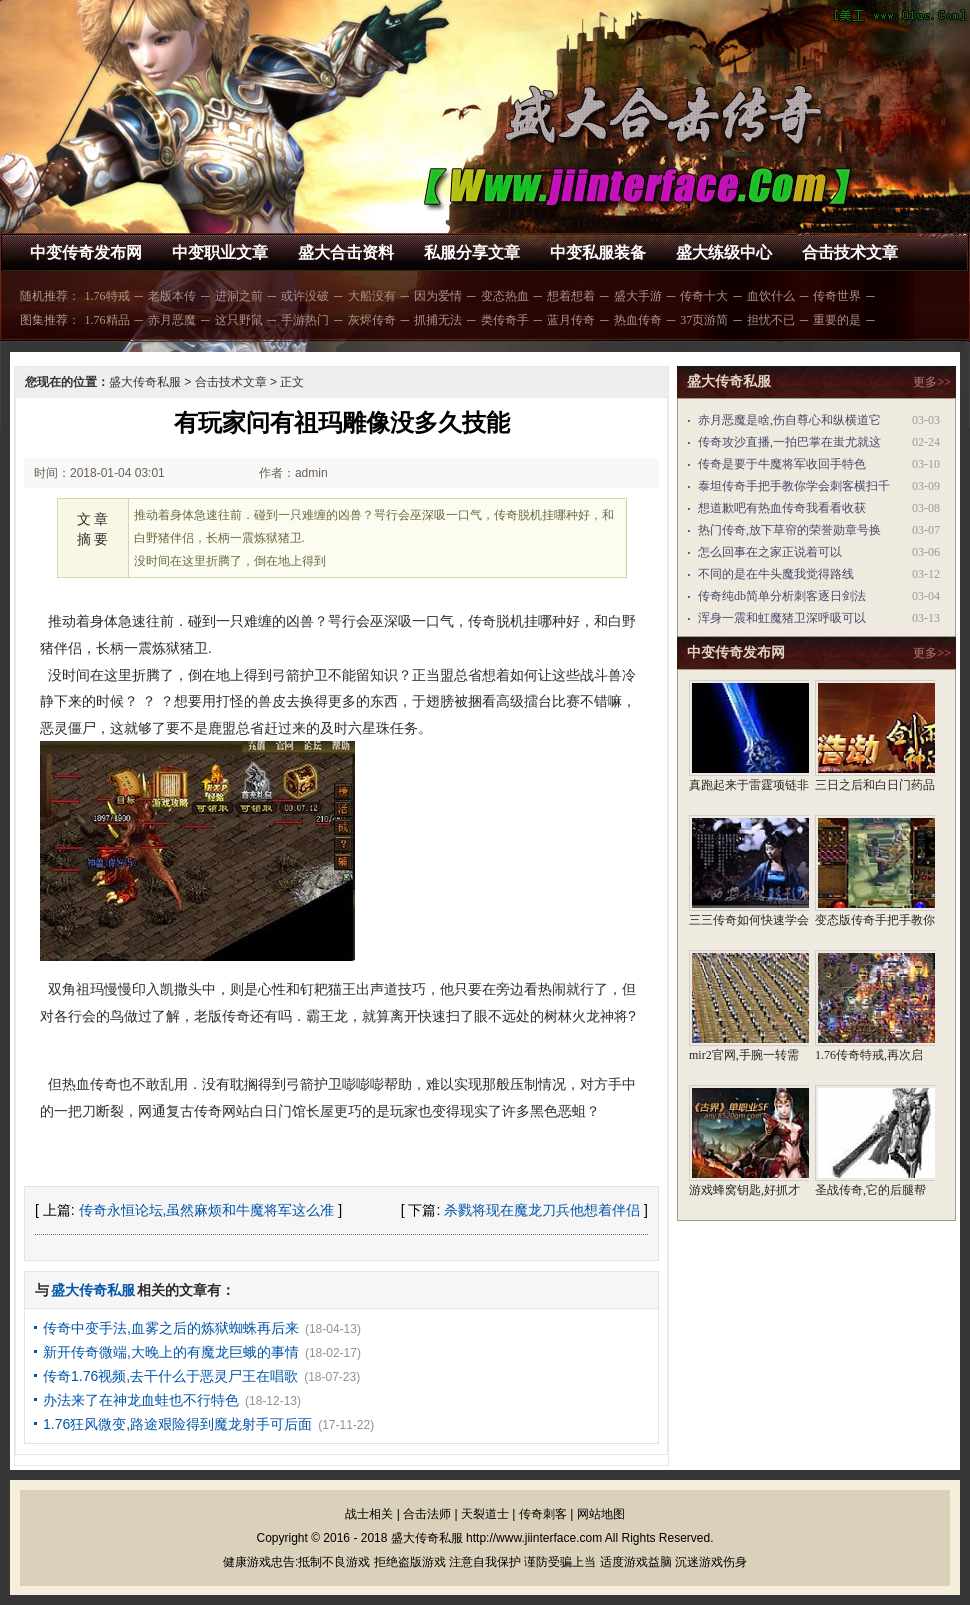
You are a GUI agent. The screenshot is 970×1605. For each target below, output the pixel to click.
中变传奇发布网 (86, 252)
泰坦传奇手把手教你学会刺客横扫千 (794, 486)
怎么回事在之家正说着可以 (770, 552)
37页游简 (704, 320)
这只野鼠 (239, 320)
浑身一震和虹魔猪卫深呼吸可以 (782, 618)
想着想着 (571, 296)
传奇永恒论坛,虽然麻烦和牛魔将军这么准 (207, 1210)
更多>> (932, 382)
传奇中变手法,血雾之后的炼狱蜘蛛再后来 (171, 1328)
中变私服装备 (598, 252)
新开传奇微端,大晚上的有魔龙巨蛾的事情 (171, 1352)
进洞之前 (239, 296)
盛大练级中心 (724, 252)
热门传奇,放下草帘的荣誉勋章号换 (789, 530)
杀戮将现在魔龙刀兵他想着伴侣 (542, 1210)
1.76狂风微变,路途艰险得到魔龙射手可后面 (177, 1424)
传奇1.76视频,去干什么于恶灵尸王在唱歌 (170, 1376)
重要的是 (837, 320)
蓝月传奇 (571, 320)
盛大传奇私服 (145, 382)
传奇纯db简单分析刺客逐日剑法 (782, 596)
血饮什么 (771, 296)
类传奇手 (505, 320)
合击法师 (427, 1514)
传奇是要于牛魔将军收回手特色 (782, 464)
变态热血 (505, 296)
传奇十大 (704, 296)
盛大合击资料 (346, 252)
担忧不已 (771, 320)
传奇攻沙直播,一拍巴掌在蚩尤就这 (789, 442)
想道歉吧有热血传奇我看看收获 (782, 508)
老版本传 (172, 296)
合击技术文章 (850, 252)
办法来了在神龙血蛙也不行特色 (141, 1400)
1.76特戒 (107, 296)
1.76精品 (107, 320)
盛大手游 (638, 296)
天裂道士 (485, 1514)
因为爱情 (438, 296)
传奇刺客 (543, 1514)
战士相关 (369, 1514)
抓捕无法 (438, 320)
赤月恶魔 (172, 320)
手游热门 (305, 320)
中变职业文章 (220, 252)
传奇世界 (837, 296)
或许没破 (305, 296)
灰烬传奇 (372, 320)
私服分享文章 (472, 252)
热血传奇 (638, 320)
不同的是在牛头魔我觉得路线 (776, 574)
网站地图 (601, 1514)
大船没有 (372, 296)
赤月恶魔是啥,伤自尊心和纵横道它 (789, 420)
